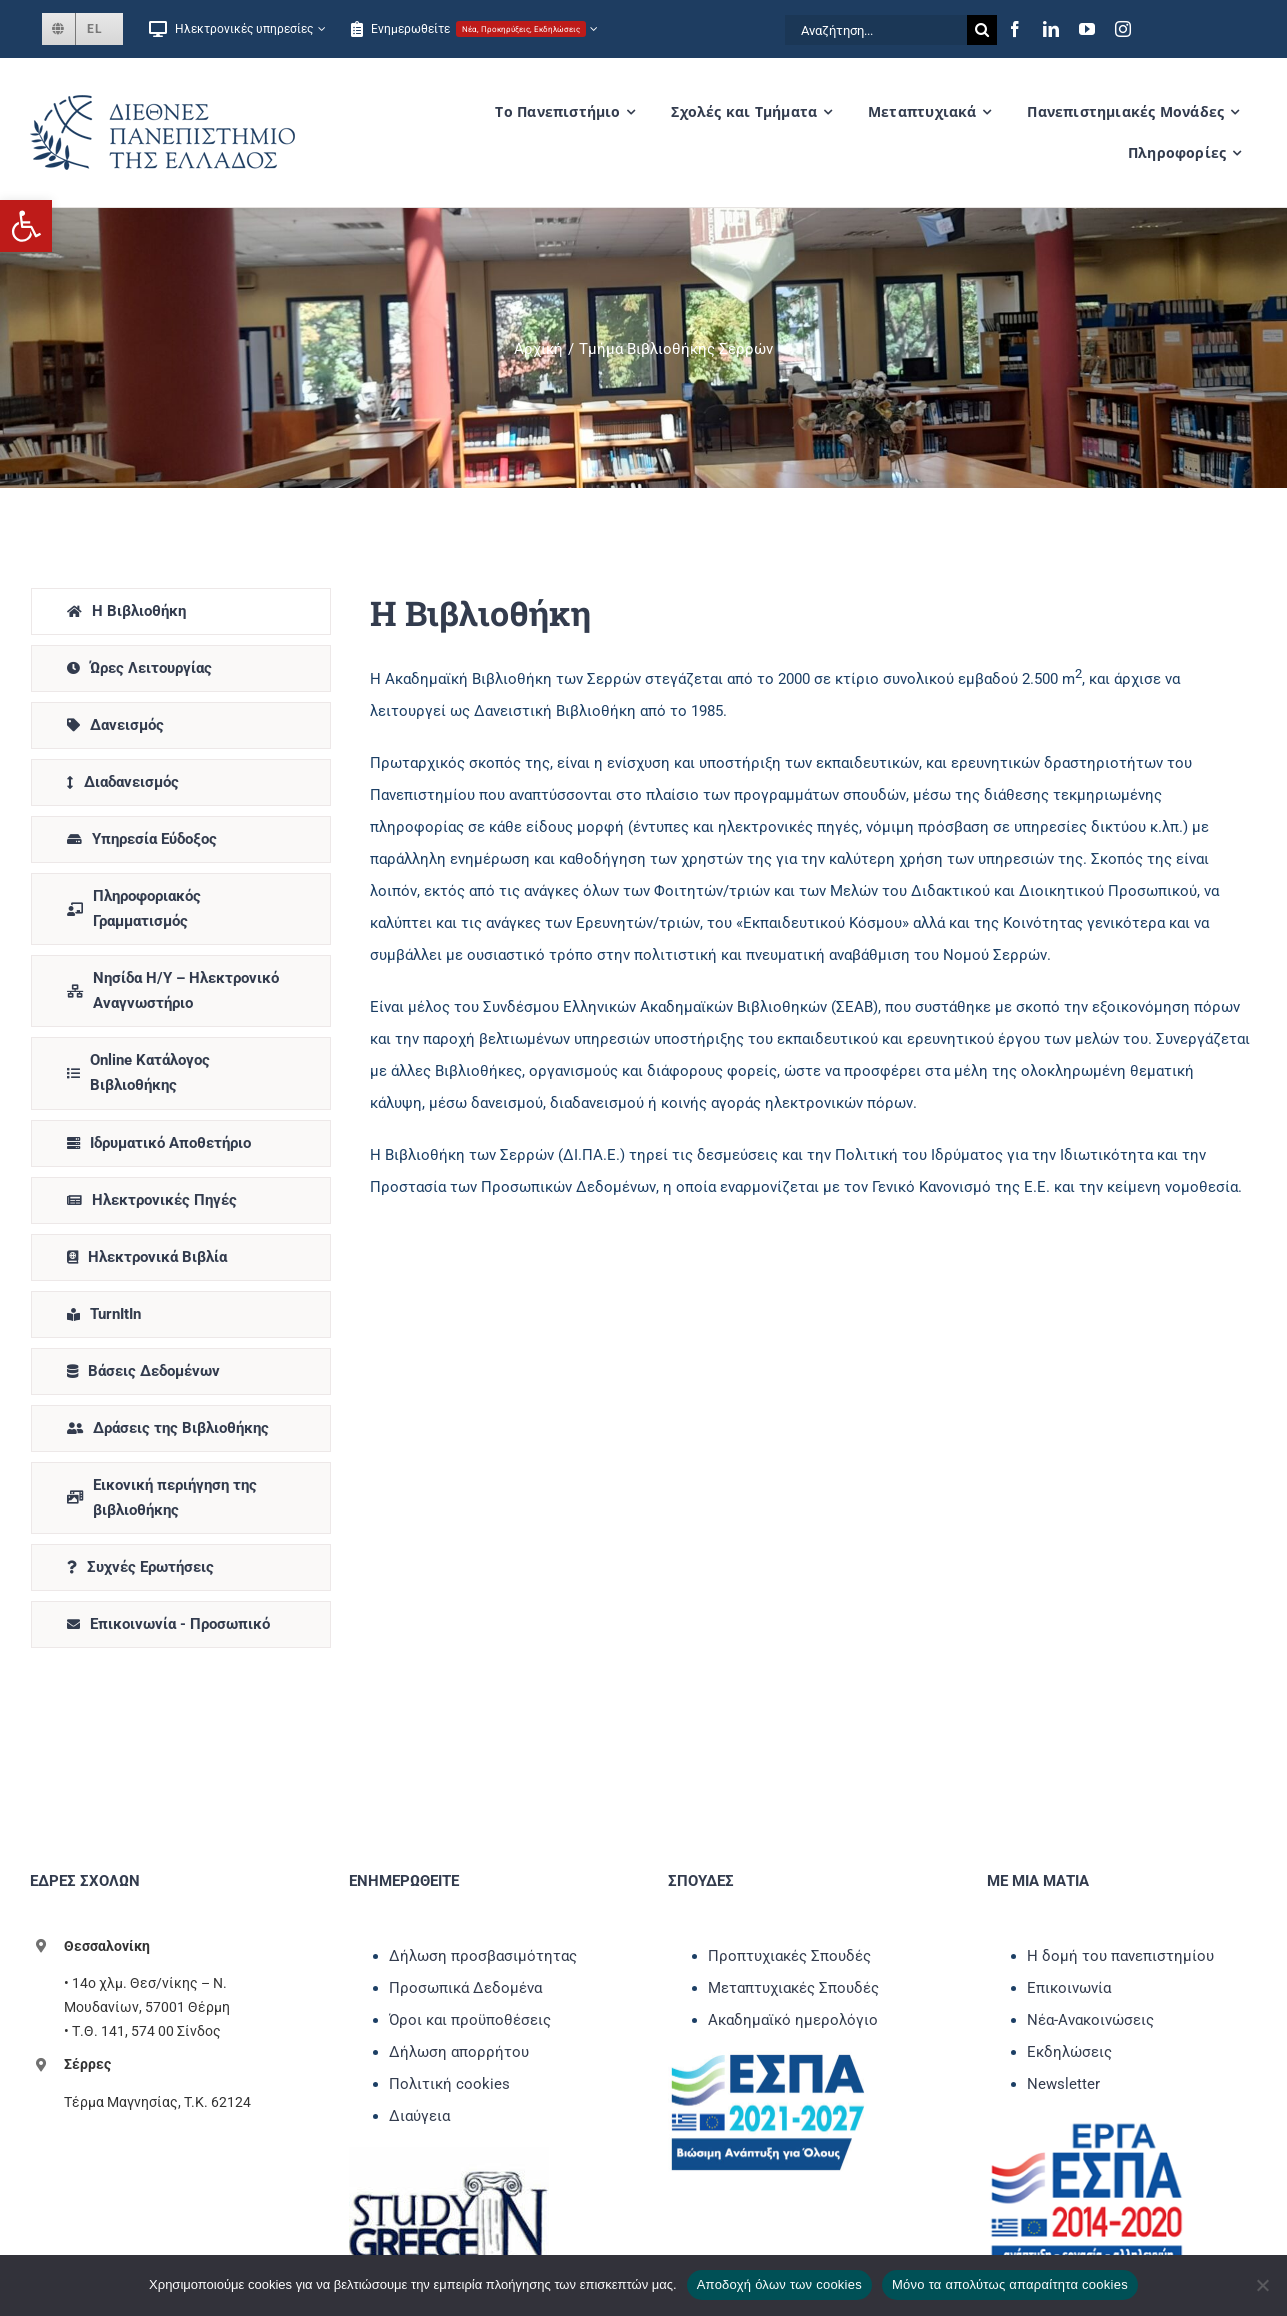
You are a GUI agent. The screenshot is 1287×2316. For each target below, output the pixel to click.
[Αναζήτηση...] (876, 30)
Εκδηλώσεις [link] (1069, 2052)
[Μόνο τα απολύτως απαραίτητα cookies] (1262, 2285)
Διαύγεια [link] (419, 2116)
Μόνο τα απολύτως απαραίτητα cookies (1010, 2284)
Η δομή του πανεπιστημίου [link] (1120, 1956)
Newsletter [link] (1063, 2084)
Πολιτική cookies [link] (449, 2084)
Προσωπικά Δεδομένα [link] (465, 1988)
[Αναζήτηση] (982, 30)
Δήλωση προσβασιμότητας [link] (483, 1956)
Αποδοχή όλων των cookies (779, 2284)
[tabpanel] (810, 1123)
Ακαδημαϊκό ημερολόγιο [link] (793, 2020)
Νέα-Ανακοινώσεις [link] (1090, 2020)
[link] (26, 226)
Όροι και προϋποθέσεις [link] (470, 2020)
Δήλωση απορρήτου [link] (459, 2052)
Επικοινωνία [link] (1069, 1988)
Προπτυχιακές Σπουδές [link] (789, 1956)
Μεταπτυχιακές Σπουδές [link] (793, 1988)
